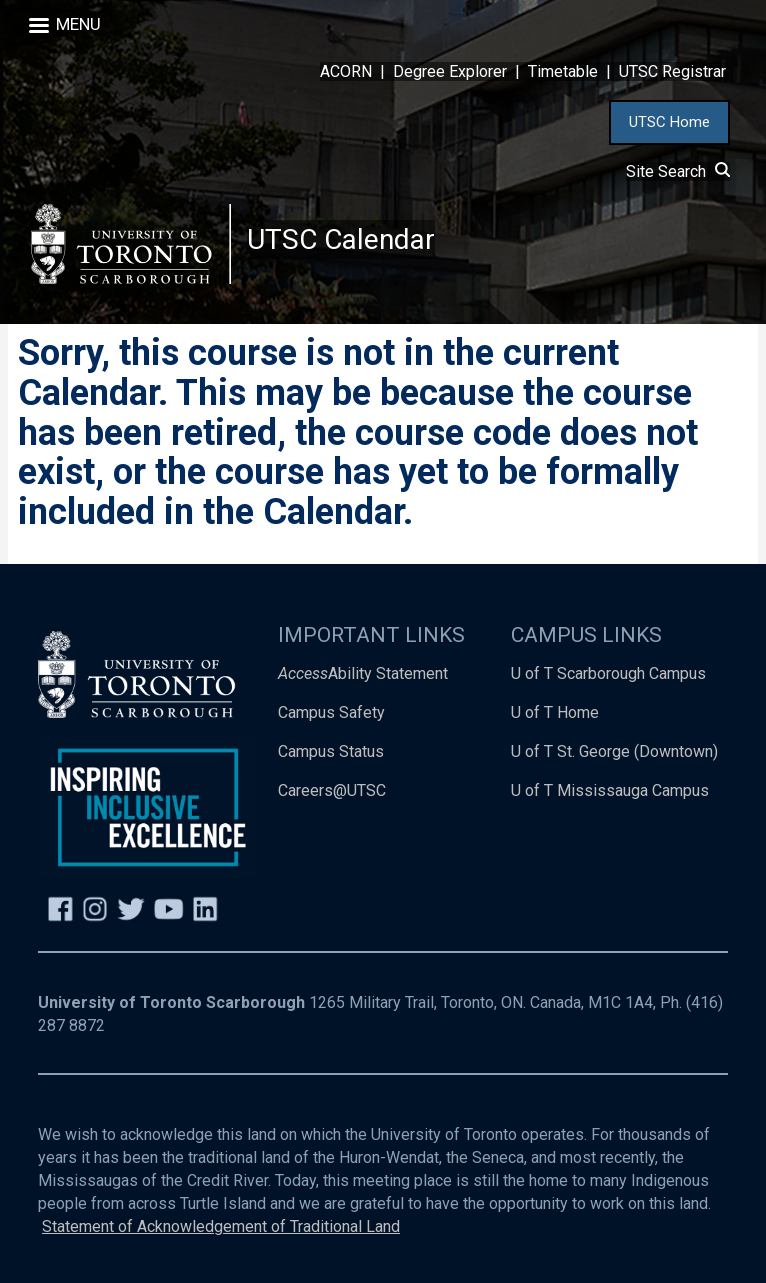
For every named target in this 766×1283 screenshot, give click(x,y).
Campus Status (331, 752)
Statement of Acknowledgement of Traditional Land (221, 1226)
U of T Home (555, 713)
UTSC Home (669, 122)
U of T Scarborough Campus (608, 674)
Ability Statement (363, 674)
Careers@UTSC (332, 790)
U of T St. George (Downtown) (614, 752)
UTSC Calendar (341, 239)
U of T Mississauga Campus (610, 790)
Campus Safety (331, 713)
